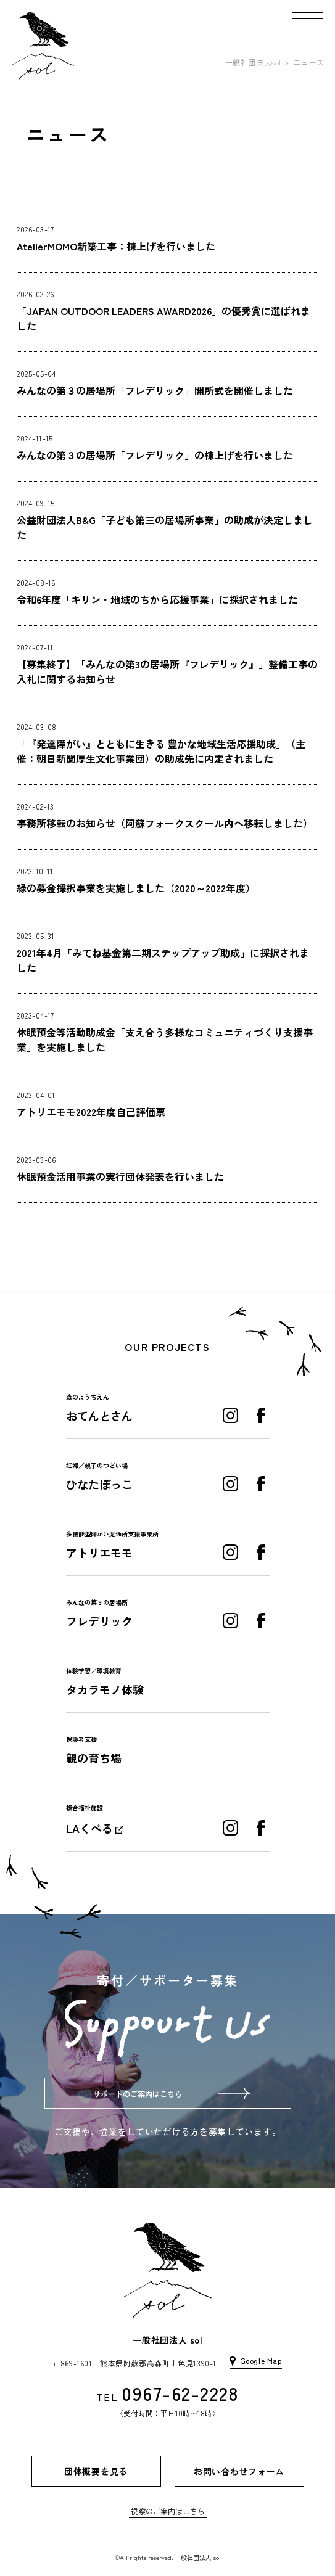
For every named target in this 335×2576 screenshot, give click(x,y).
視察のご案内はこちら (168, 2511)
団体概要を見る (96, 2471)
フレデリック (99, 1621)
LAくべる (89, 1828)
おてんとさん (99, 1416)
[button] (307, 18)
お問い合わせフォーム (239, 2471)
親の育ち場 (94, 1758)
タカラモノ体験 (105, 1689)
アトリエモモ (99, 1552)
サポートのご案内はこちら (137, 2093)
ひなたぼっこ (99, 1484)
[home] (43, 46)
